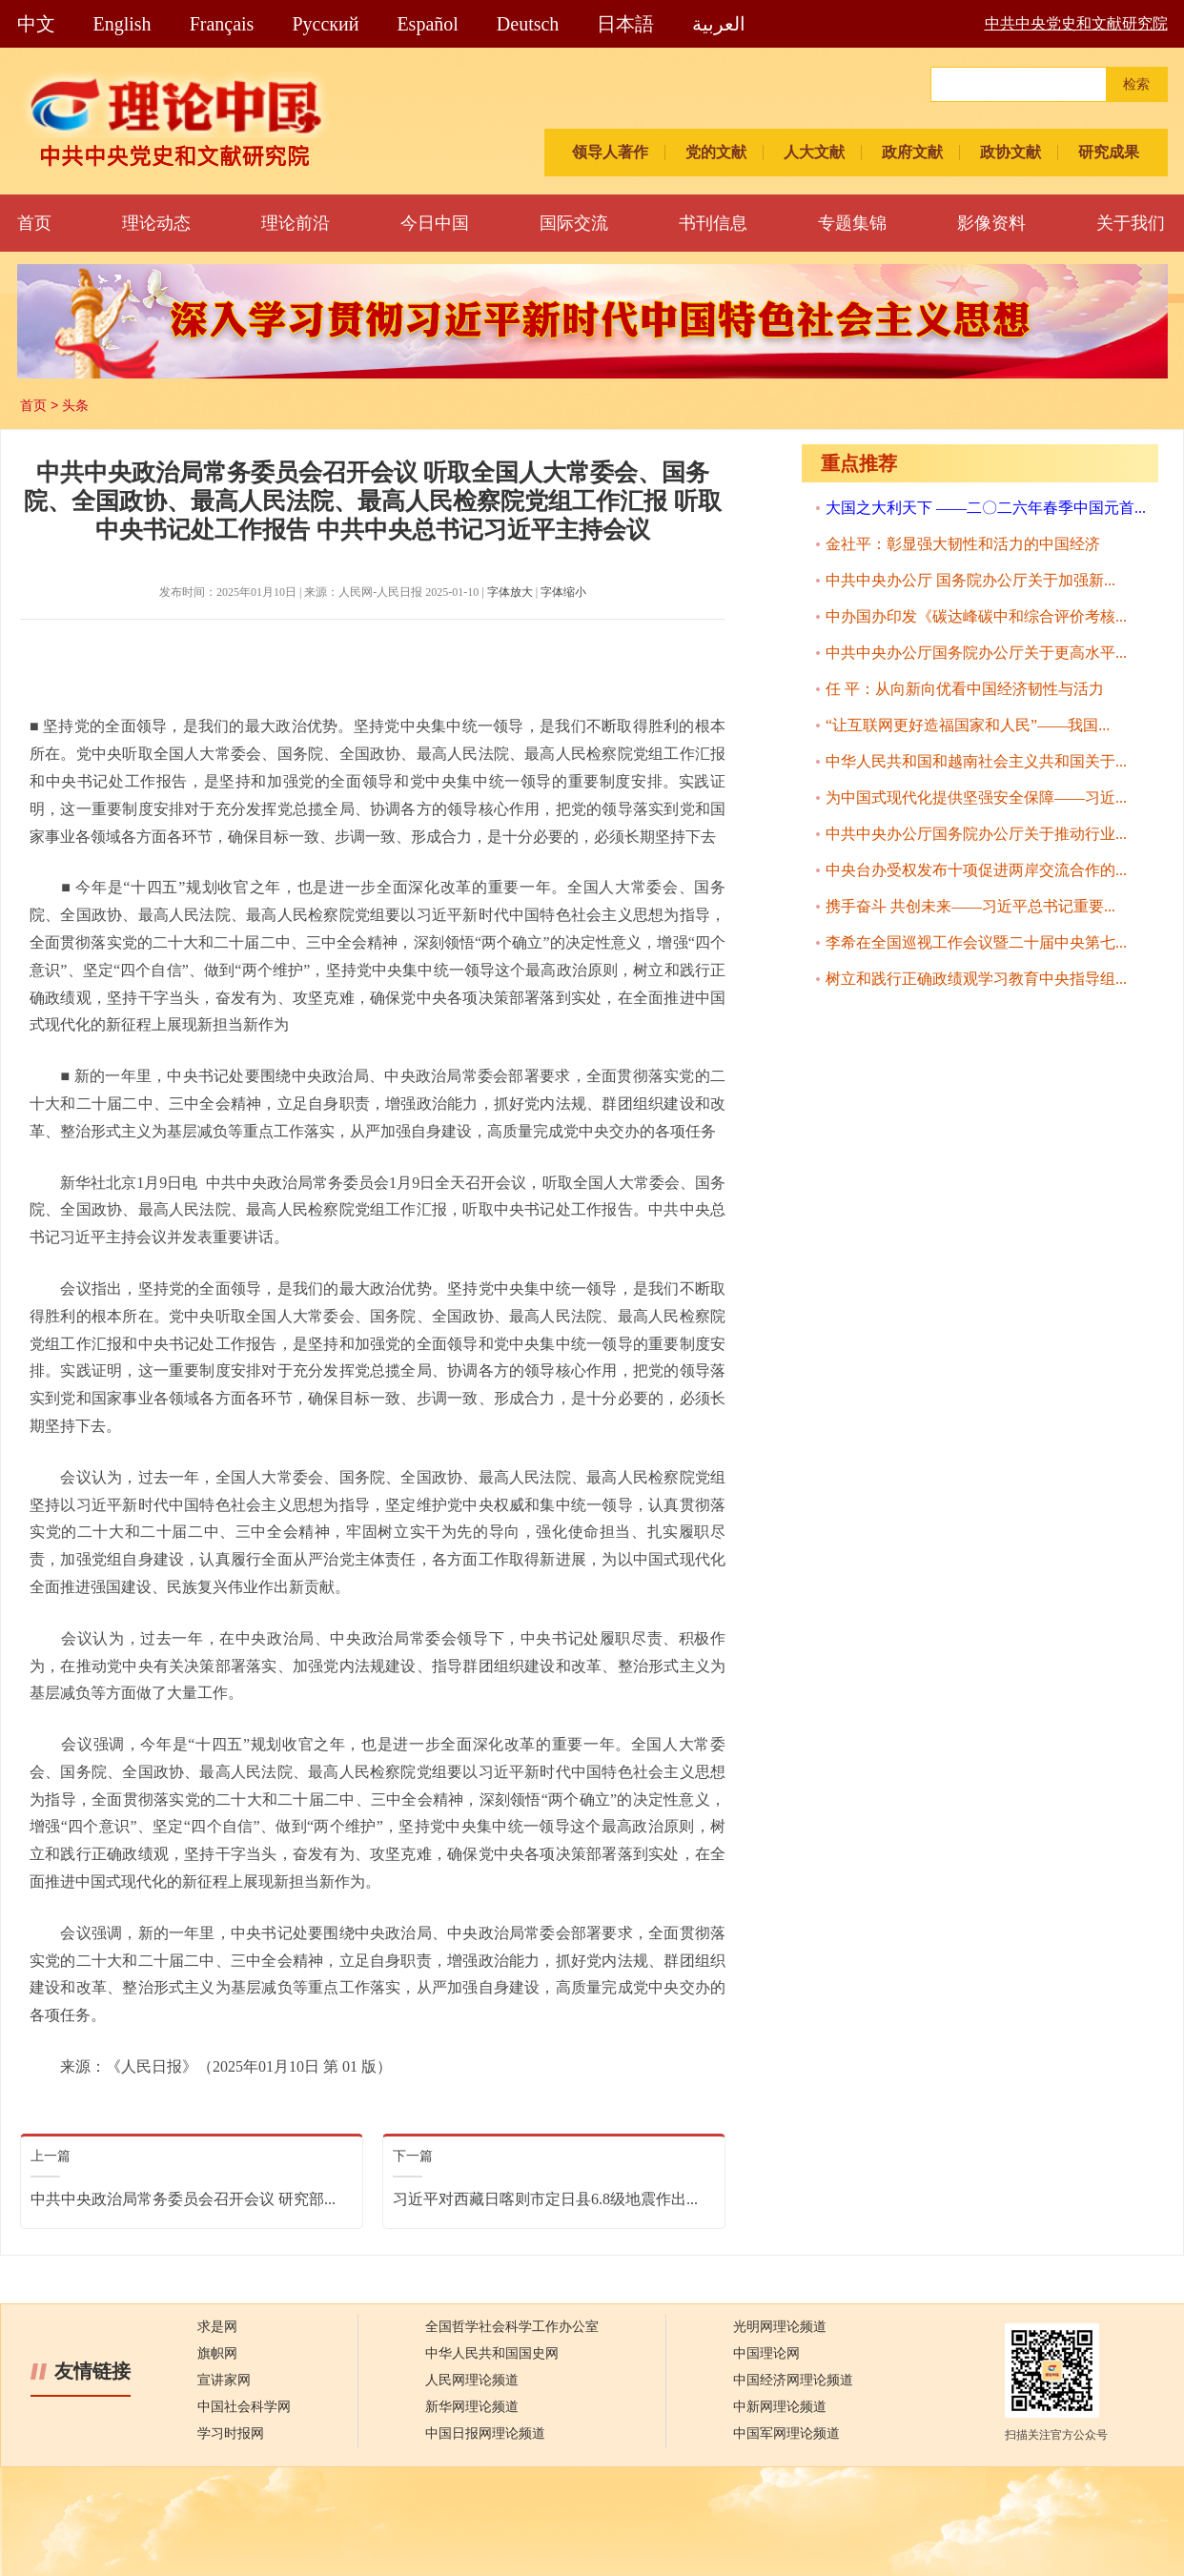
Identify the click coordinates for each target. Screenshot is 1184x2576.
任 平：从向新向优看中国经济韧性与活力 (965, 689)
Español (427, 23)
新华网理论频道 (472, 2407)
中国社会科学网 (244, 2407)
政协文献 (1010, 152)
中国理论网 (766, 2353)
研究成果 (1108, 152)
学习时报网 (230, 2433)
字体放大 (510, 592)
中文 (36, 23)
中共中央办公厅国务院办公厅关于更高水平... (976, 652)
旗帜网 (217, 2353)
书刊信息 (713, 223)
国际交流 (574, 223)
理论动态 (156, 223)
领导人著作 (610, 152)
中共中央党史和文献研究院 (1076, 23)
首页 (34, 223)
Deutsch (528, 23)
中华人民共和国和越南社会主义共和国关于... (976, 761)
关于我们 (1130, 223)
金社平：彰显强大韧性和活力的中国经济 (963, 544)
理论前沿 (295, 223)
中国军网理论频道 (786, 2433)
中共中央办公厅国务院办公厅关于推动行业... (976, 834)
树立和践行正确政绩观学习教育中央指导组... (976, 979)
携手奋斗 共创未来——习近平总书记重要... (970, 906)
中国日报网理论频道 (485, 2433)
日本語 (625, 23)
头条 (75, 405)
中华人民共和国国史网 (492, 2353)
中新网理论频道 (780, 2407)
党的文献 (715, 152)
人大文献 (814, 152)
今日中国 (434, 223)
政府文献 (912, 152)
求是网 (217, 2327)
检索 (1136, 84)
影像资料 (991, 223)
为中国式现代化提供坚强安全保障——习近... (976, 797)
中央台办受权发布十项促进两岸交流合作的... (976, 870)
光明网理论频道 (780, 2327)
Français (222, 23)
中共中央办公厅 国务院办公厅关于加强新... (970, 580)
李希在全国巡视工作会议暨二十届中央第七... (976, 942)
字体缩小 (563, 592)
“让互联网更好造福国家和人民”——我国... (968, 725)
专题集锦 (852, 223)
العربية (718, 23)
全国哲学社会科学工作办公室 (512, 2327)
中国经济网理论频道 (793, 2380)
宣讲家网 (224, 2380)
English (122, 23)
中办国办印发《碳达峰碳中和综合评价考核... (976, 616)
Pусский (325, 23)
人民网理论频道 (472, 2380)
